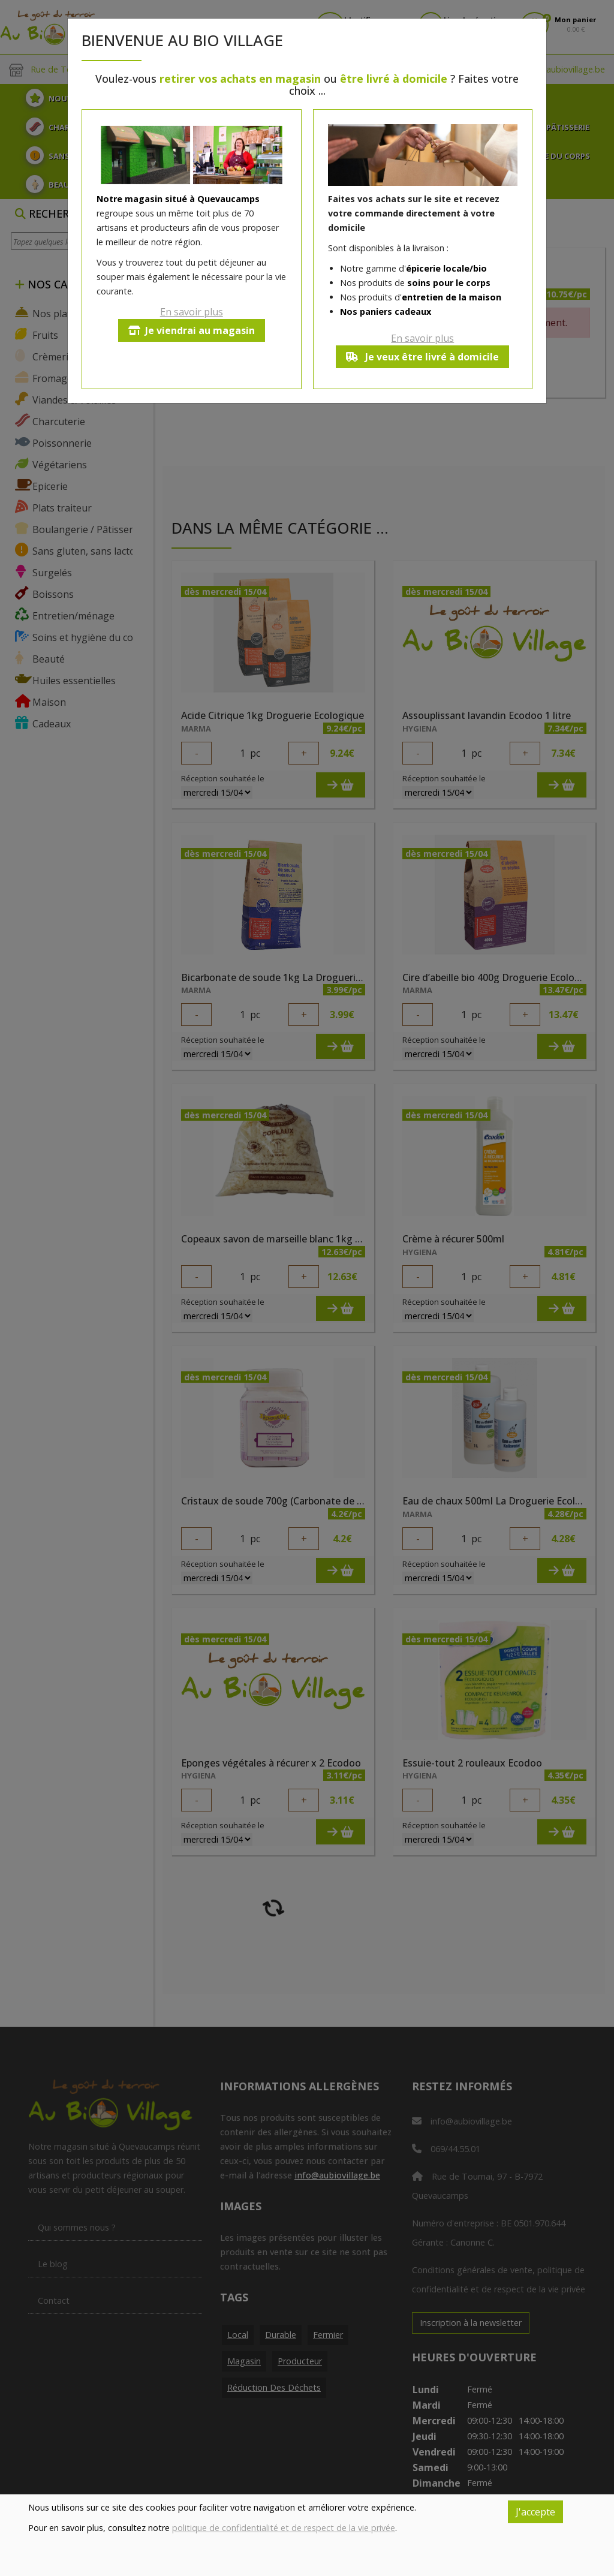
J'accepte (535, 2511)
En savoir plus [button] (191, 311)
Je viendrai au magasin (191, 330)
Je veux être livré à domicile (422, 356)
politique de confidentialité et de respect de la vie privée (283, 2527)
